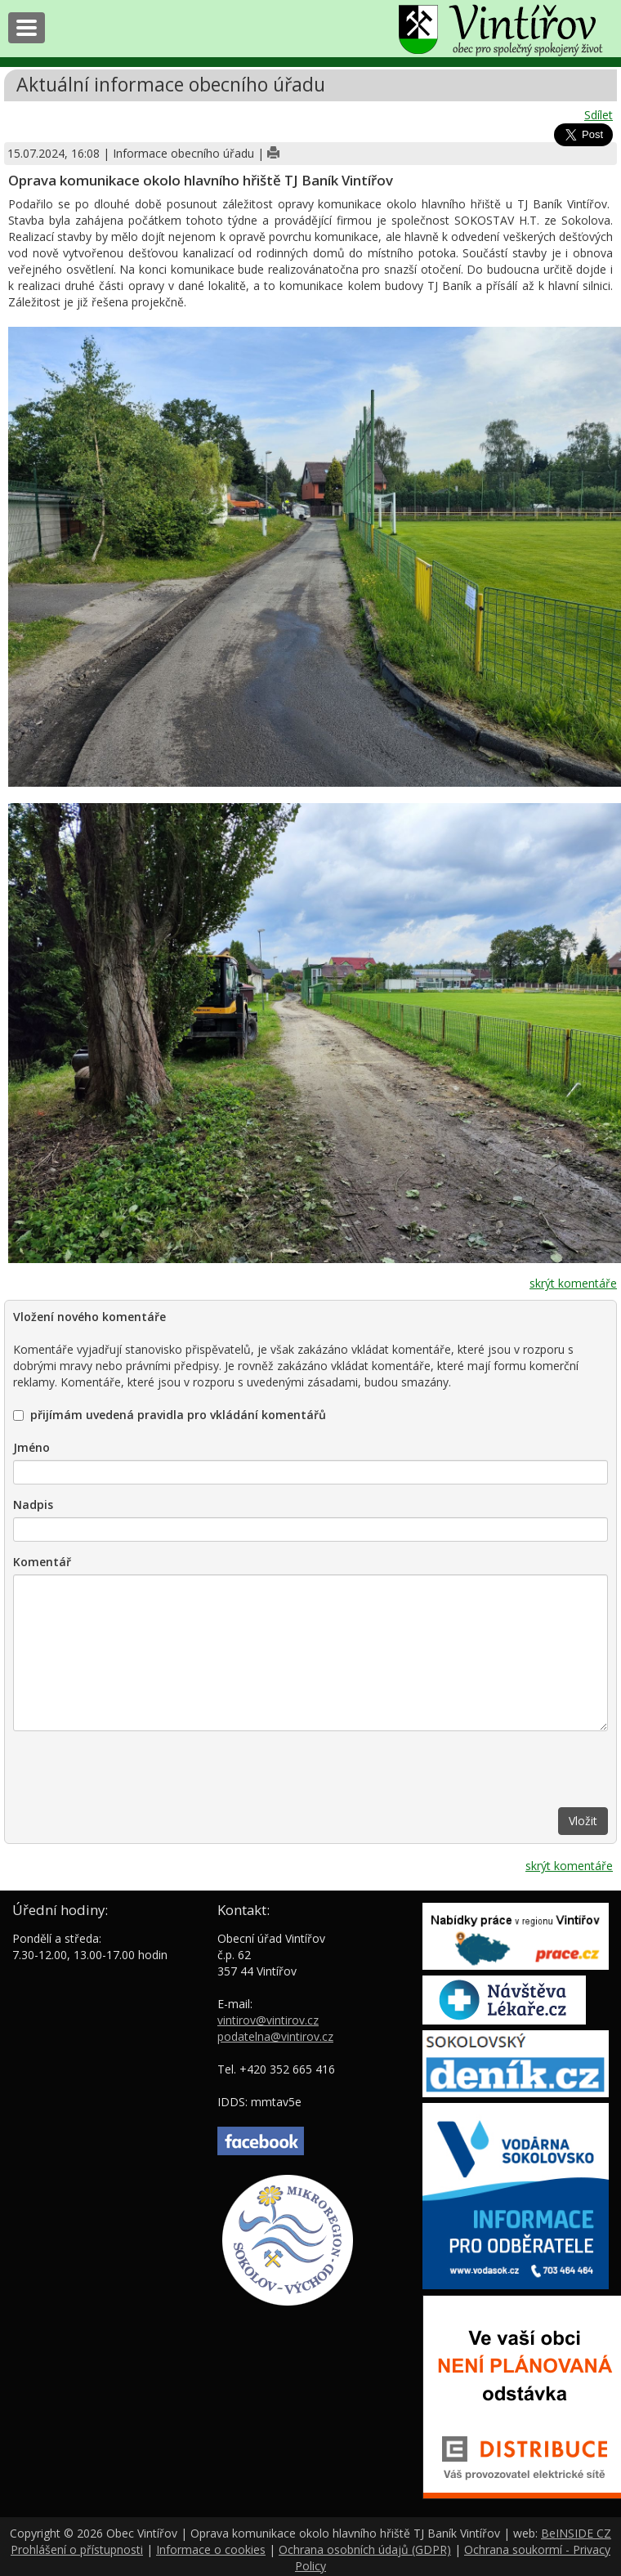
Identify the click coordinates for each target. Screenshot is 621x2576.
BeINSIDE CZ (576, 2533)
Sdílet (598, 115)
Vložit (583, 1820)
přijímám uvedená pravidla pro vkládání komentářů (169, 1414)
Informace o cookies (211, 2549)
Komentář (42, 1561)
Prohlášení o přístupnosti (77, 2549)
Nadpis (33, 1504)
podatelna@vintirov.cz (275, 2036)
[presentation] (137, 1775)
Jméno (31, 1447)
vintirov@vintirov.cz (268, 2020)
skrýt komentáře (573, 1283)
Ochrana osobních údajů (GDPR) (365, 2549)
